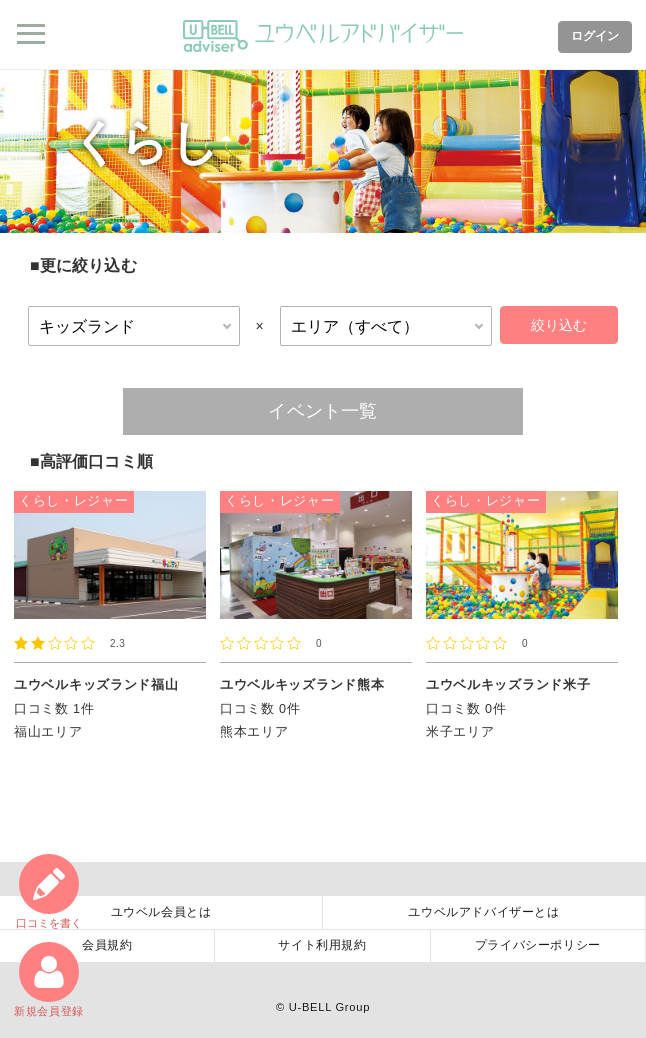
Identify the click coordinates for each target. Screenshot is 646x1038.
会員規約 (107, 945)
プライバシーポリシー (538, 945)
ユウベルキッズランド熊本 (302, 685)
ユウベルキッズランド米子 (508, 685)
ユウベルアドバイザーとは (483, 912)
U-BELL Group (329, 1007)
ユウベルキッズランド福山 (96, 685)
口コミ (49, 891)
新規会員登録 (49, 979)
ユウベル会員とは (161, 912)
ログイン (595, 36)
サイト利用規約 (322, 945)
